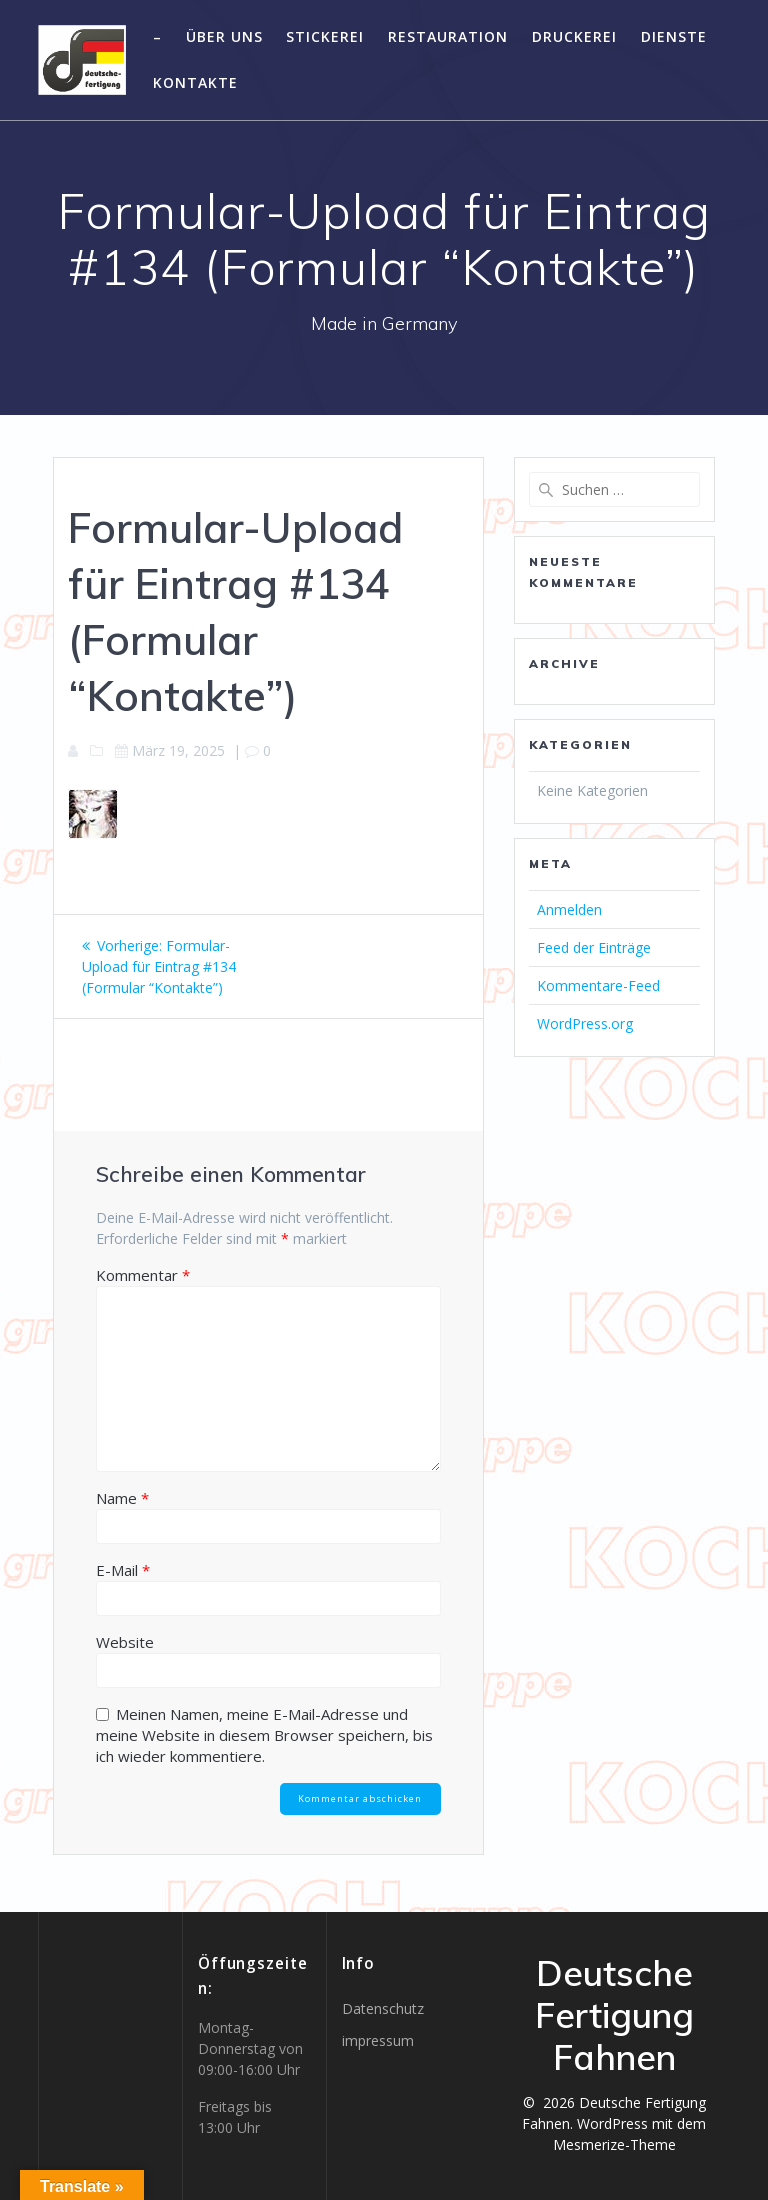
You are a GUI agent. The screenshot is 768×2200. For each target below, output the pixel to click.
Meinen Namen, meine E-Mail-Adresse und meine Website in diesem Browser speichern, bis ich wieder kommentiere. (264, 1735)
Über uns (224, 36)
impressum (378, 2040)
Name (122, 1498)
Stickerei (325, 36)
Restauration (448, 36)
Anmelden (569, 909)
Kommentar (143, 1275)
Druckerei (574, 36)
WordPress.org (585, 1023)
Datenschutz (383, 2008)
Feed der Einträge (594, 947)
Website (125, 1642)
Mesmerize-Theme (614, 2144)
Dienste (674, 36)
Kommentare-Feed (598, 985)
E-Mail (123, 1570)
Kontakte (195, 82)
